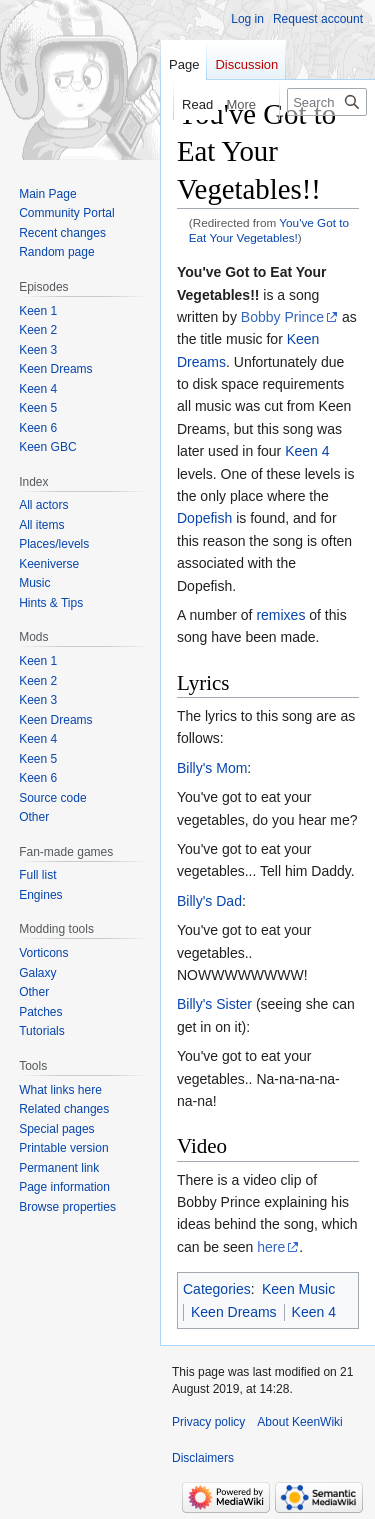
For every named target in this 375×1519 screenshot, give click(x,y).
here (271, 1247)
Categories (217, 1289)
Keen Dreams (234, 1312)
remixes (280, 615)
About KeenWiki (299, 1422)
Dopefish (204, 518)
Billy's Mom (212, 768)
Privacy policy (208, 1422)
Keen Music (298, 1289)
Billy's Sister (214, 1004)
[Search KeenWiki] (327, 102)
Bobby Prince (282, 317)
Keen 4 (307, 451)
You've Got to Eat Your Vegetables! (269, 229)
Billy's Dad (209, 901)
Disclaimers (203, 1458)
